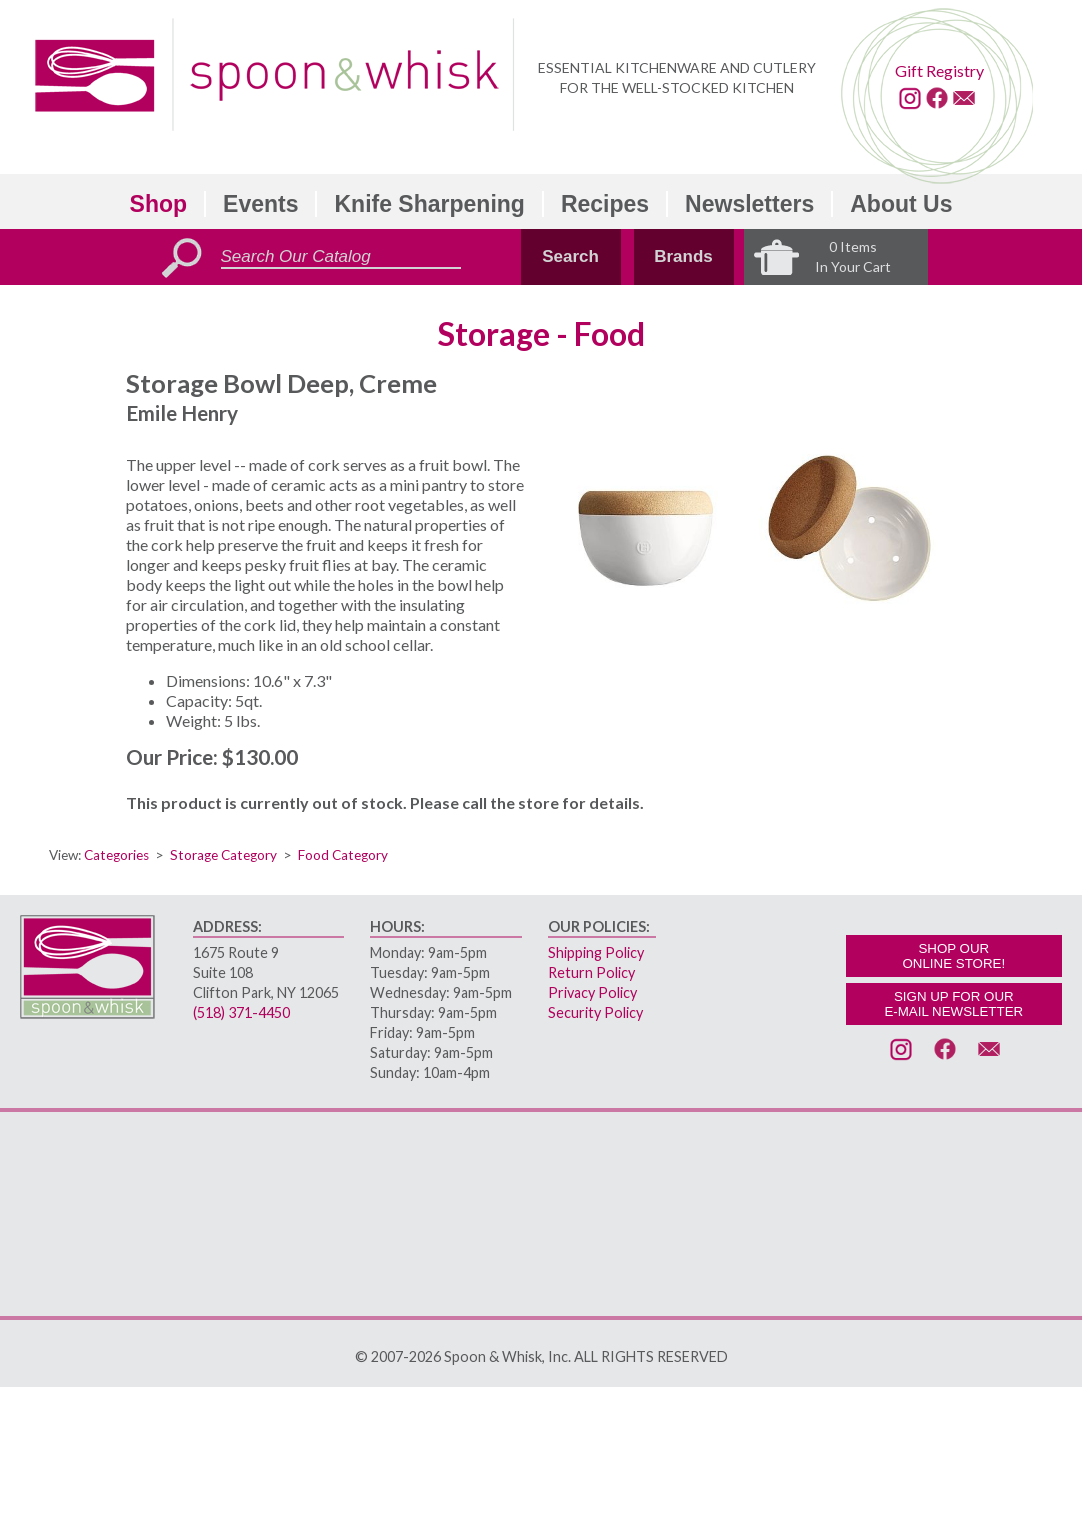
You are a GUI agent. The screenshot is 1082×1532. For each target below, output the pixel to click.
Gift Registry (939, 70)
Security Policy (595, 1012)
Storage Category (223, 855)
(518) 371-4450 (241, 1012)
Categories (116, 855)
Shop (159, 204)
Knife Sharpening (429, 204)
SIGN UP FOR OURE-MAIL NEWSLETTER (953, 1004)
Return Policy (591, 972)
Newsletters (749, 204)
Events (260, 204)
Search (570, 256)
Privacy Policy (592, 992)
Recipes (605, 204)
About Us (901, 204)
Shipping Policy (596, 952)
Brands (683, 256)
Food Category (343, 855)
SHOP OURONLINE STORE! (953, 956)
